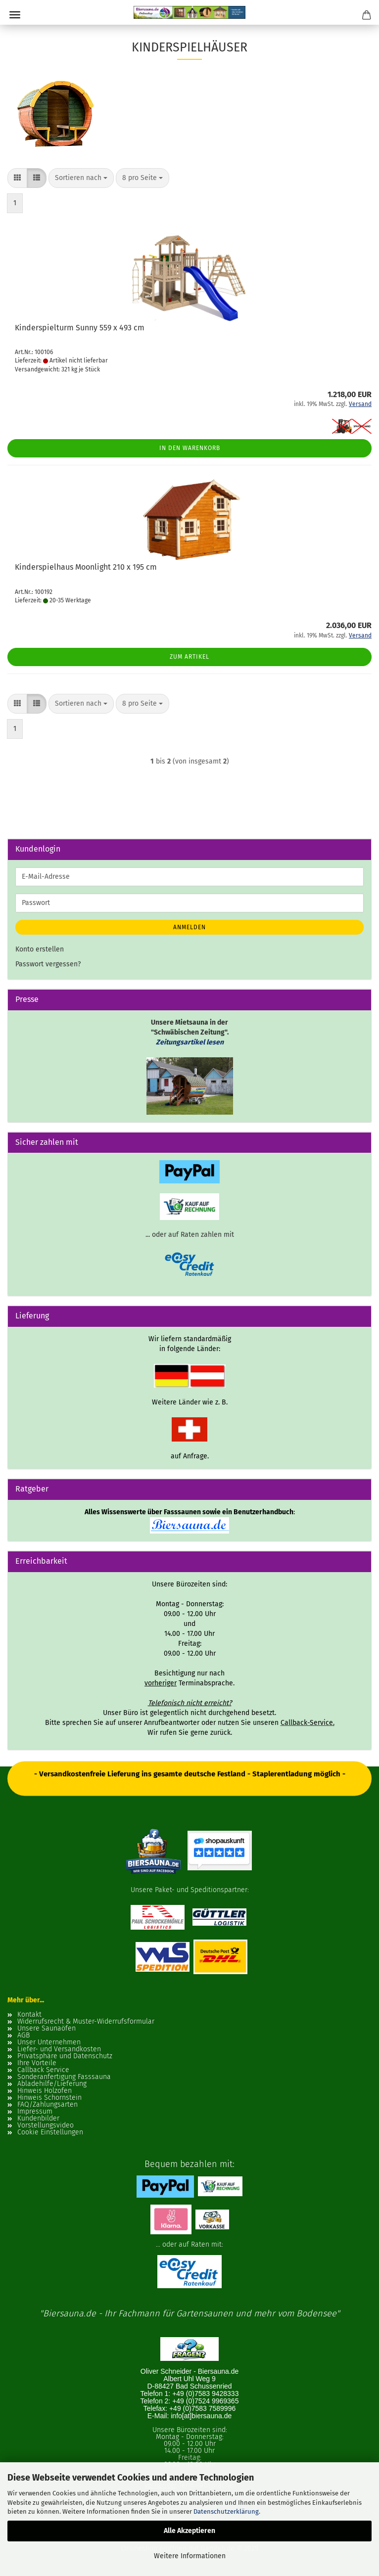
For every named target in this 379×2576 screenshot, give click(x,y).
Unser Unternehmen (49, 2042)
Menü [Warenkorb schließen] (14, 14)
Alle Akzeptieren (189, 2531)
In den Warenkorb (189, 448)
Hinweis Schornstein (49, 2097)
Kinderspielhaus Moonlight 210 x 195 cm (86, 567)
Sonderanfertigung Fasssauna (64, 2077)
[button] (17, 178)
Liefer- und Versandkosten (59, 2049)
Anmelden (189, 927)
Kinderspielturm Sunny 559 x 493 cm (79, 327)
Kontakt (29, 2014)
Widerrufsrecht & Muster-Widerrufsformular (85, 2021)
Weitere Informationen (190, 2556)
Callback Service (43, 2070)
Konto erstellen (39, 949)
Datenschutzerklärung (226, 2511)
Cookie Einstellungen (50, 2132)
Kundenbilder (38, 2118)
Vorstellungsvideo (45, 2125)
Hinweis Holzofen (44, 2090)
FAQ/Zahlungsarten (47, 2104)
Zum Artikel (189, 656)
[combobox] (81, 178)
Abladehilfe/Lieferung (52, 2083)
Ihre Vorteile (36, 2063)
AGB (23, 2035)
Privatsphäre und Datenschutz (64, 2056)
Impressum (34, 2111)
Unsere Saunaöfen (46, 2028)
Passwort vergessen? (48, 964)
